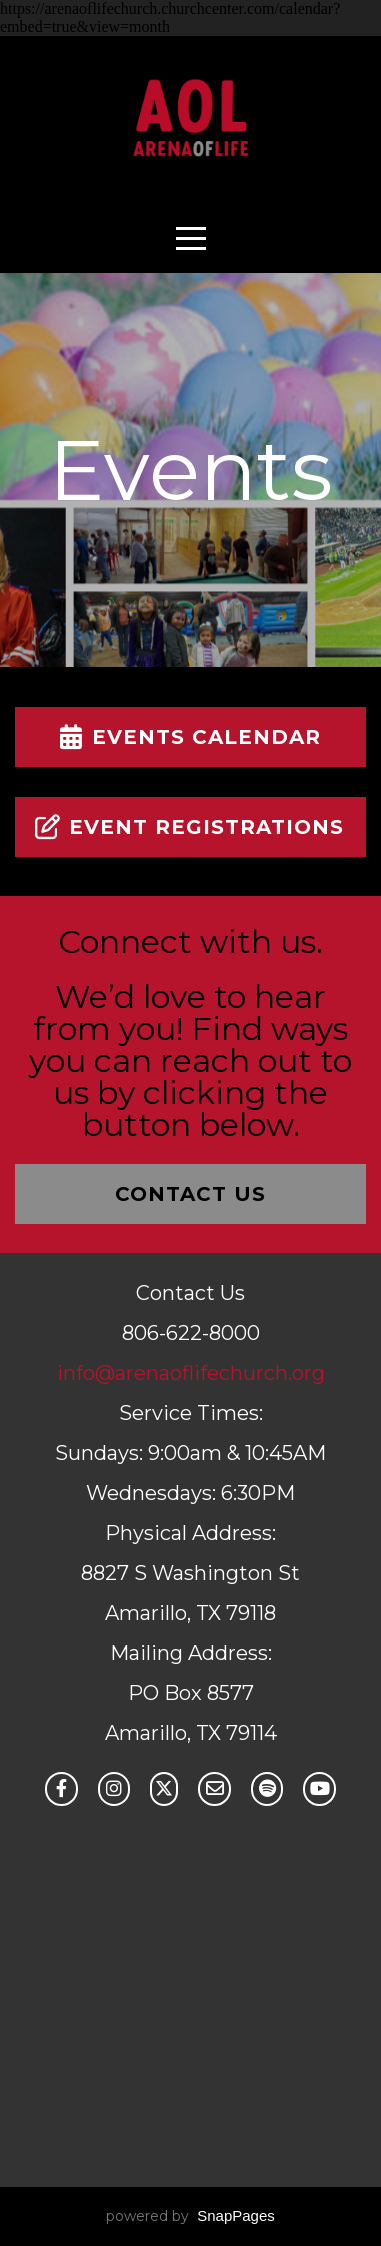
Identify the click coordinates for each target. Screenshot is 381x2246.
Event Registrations (187, 827)
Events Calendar (187, 737)
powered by (190, 2216)
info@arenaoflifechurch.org (191, 1373)
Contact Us (190, 1194)
